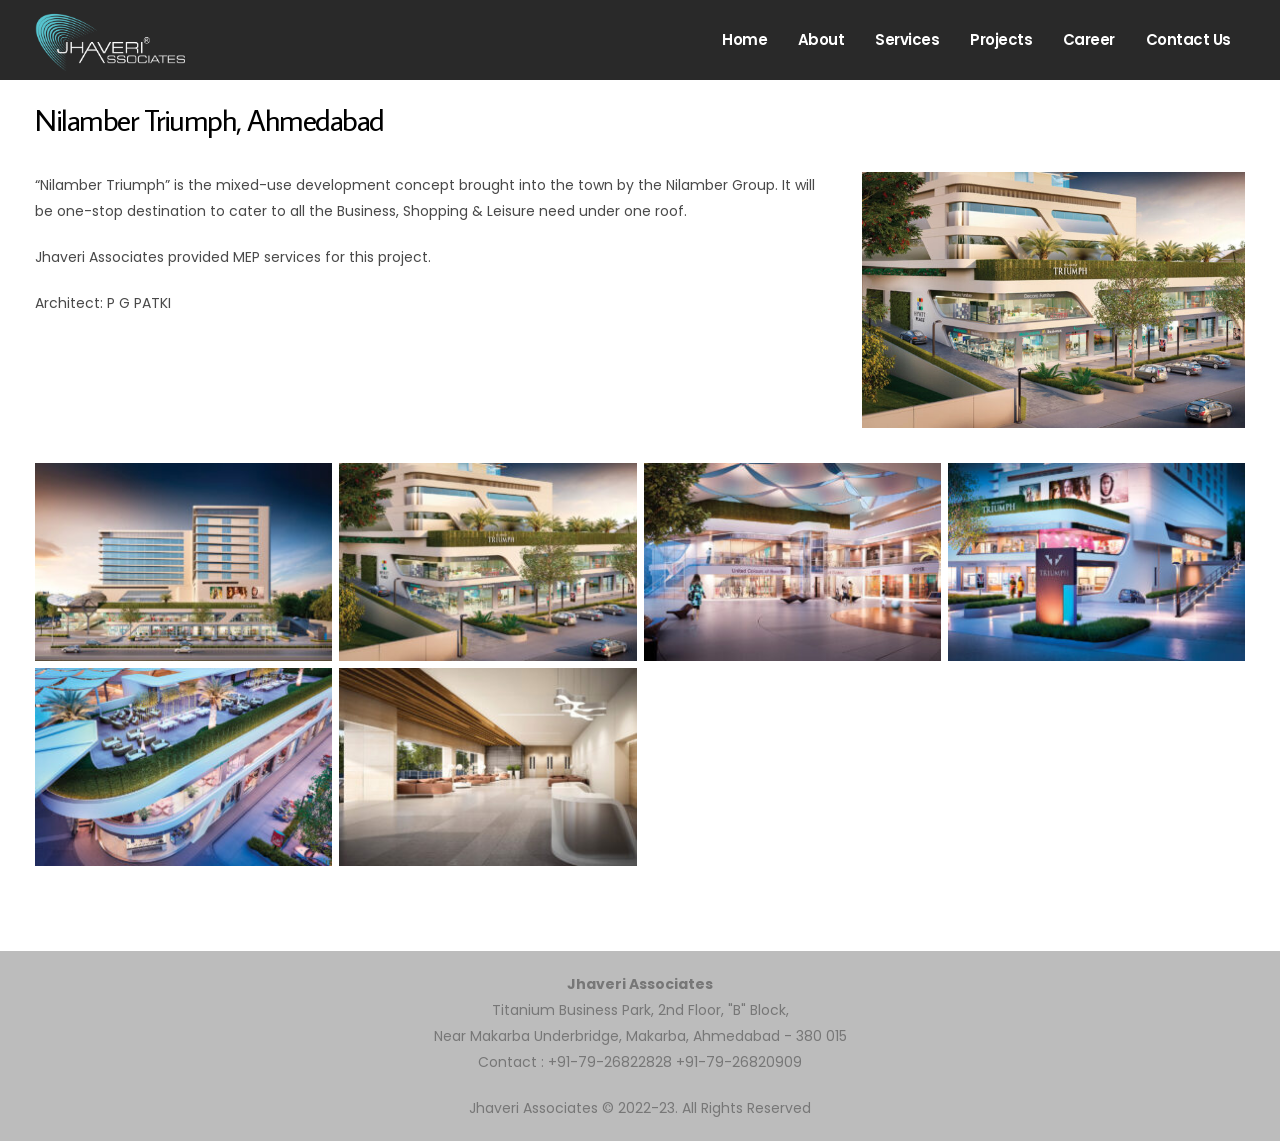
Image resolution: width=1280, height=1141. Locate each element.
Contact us (1188, 39)
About (821, 39)
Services (907, 39)
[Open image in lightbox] (183, 562)
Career (1089, 39)
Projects (1001, 39)
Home (744, 39)
